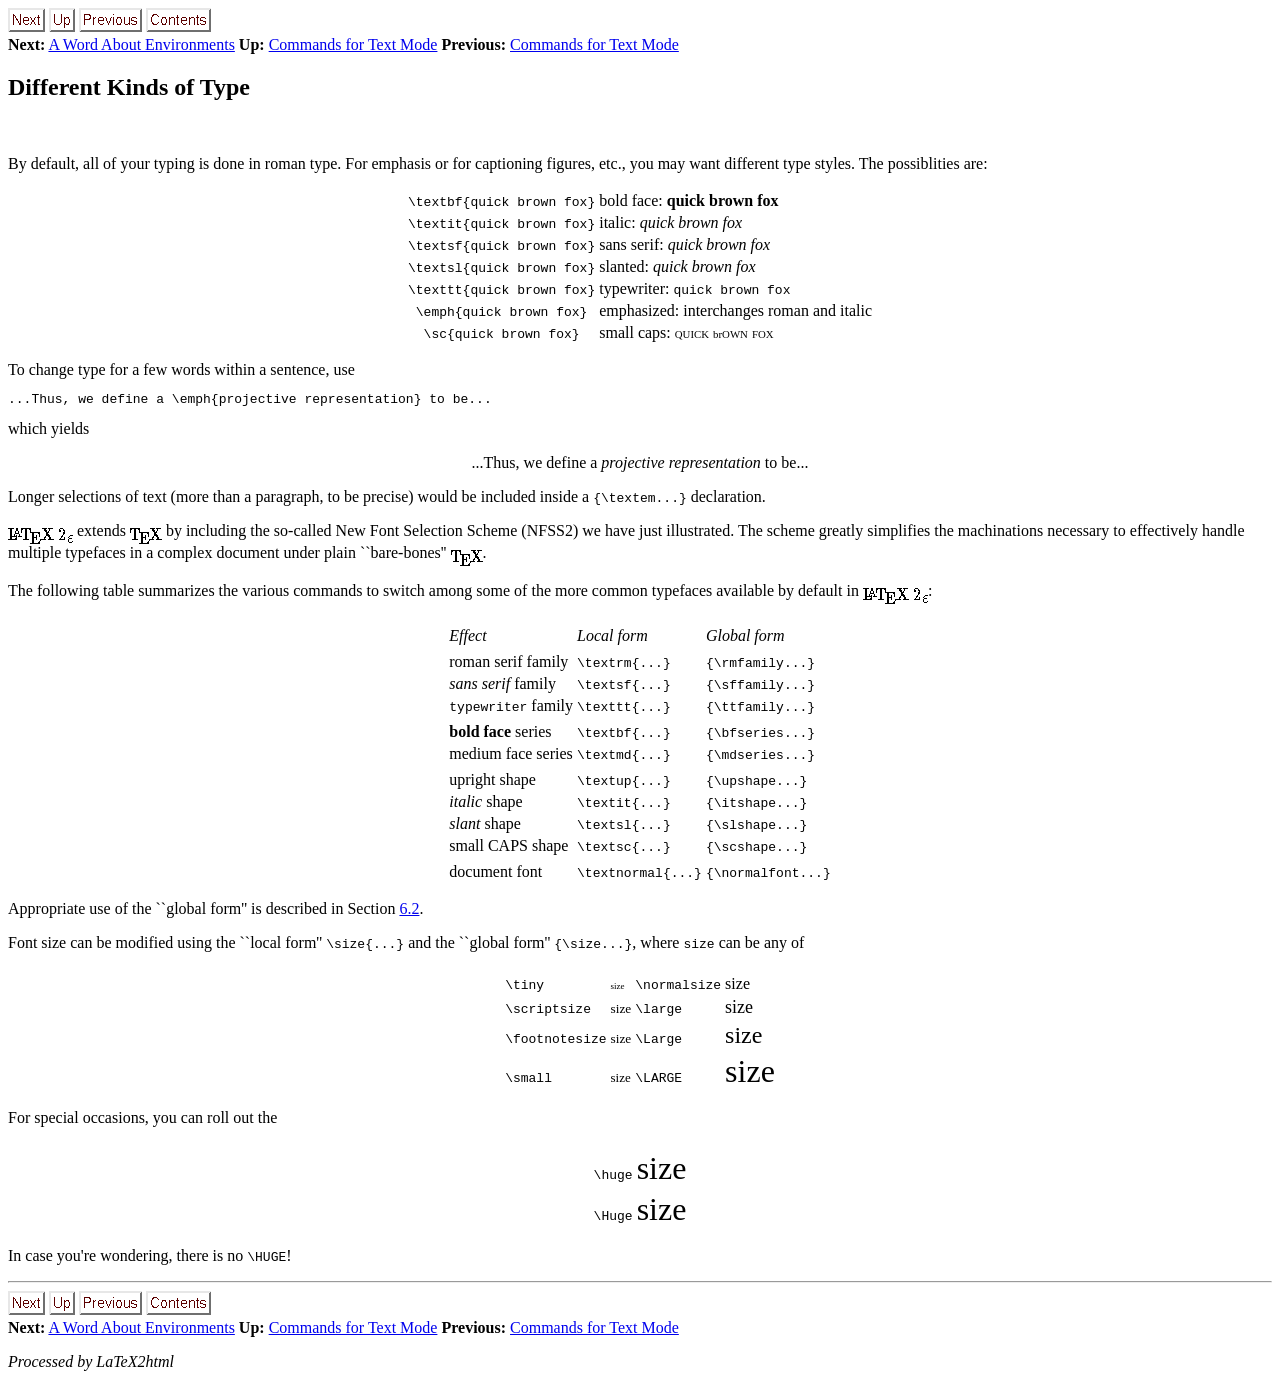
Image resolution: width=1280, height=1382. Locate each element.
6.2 (409, 911)
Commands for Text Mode (353, 44)
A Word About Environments (141, 44)
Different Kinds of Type (129, 87)
